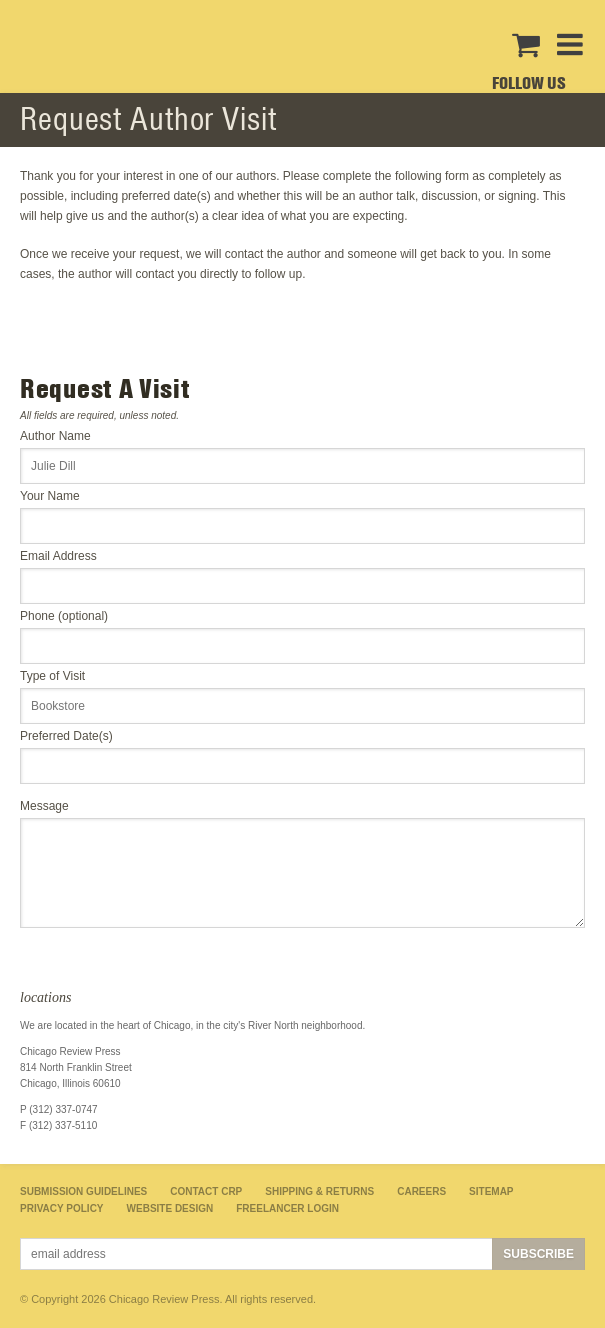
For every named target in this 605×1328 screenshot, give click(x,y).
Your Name (50, 496)
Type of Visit (52, 676)
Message (44, 806)
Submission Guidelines (83, 1191)
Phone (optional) (64, 616)
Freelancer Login (287, 1208)
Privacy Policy (62, 1208)
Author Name (55, 436)
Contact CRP (206, 1191)
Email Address (58, 556)
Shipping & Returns (319, 1191)
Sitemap (491, 1191)
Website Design (170, 1208)
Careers (421, 1191)
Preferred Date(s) (66, 736)
